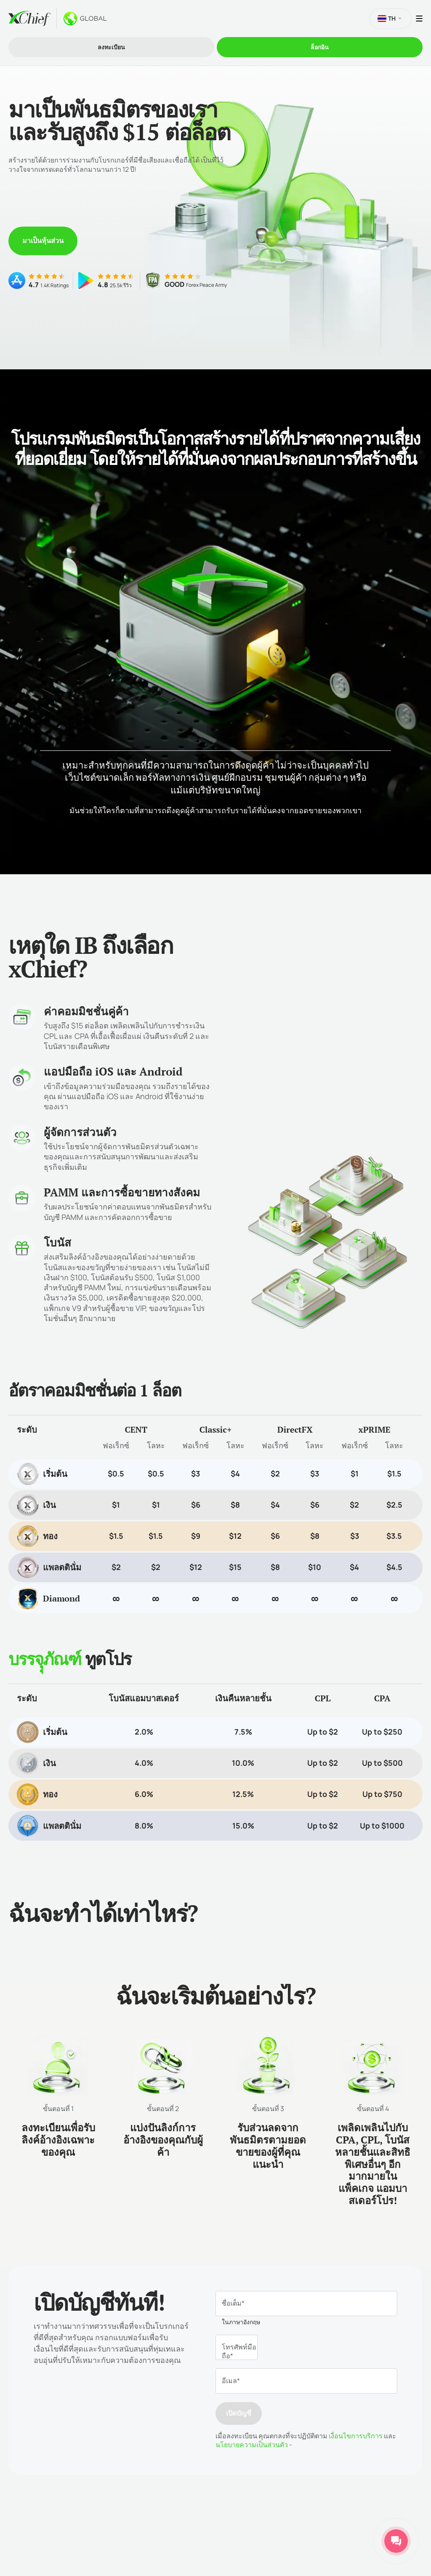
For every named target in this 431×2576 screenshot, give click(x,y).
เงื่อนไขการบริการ (355, 2435)
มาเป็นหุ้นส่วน (43, 240)
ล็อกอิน (320, 47)
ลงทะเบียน (111, 47)
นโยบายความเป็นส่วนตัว (252, 2444)
